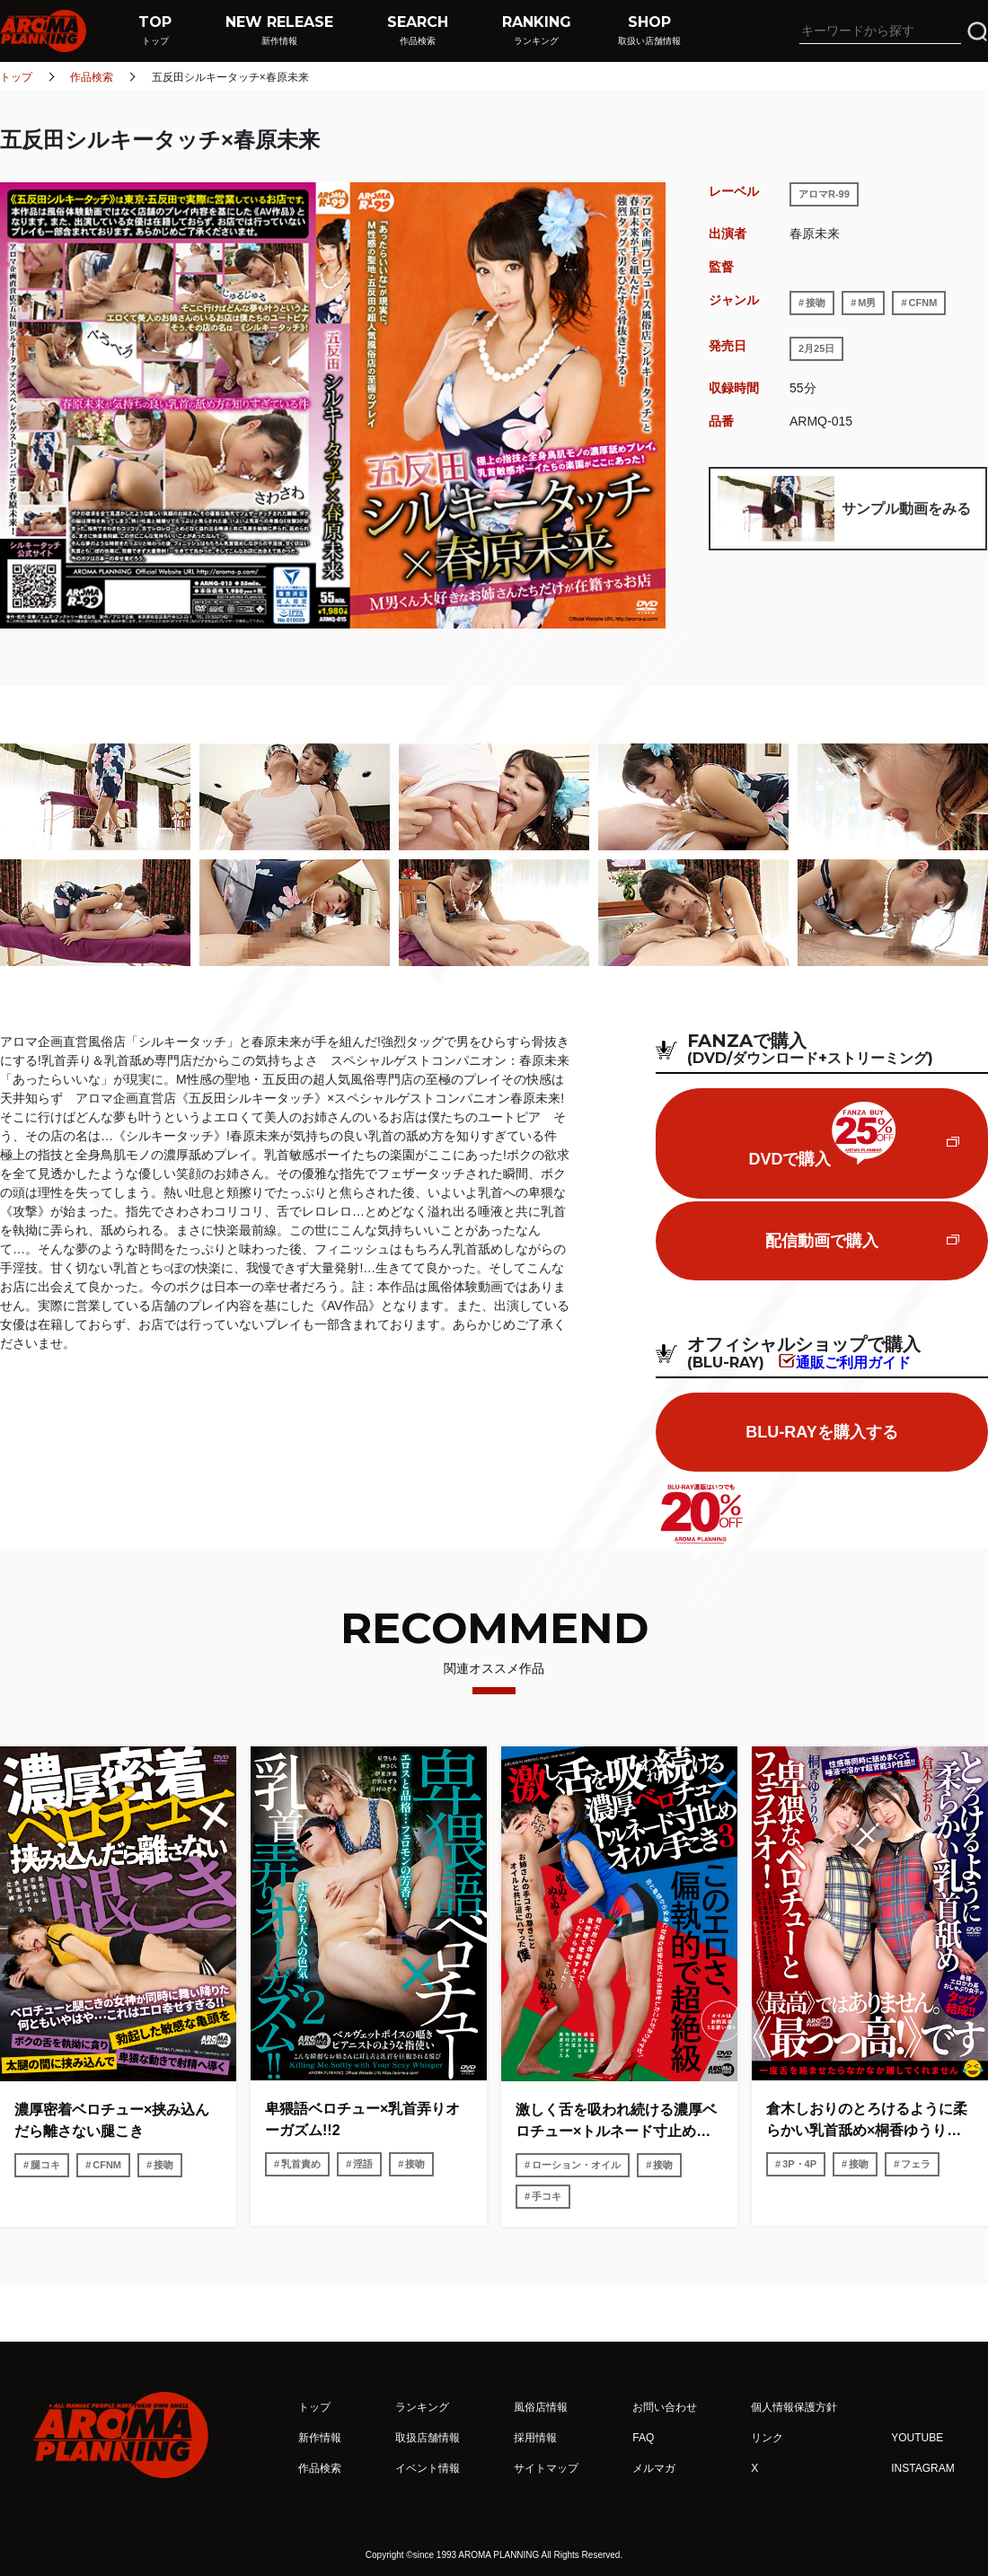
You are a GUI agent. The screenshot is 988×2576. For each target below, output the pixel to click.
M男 (867, 302)
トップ (16, 77)
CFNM (923, 302)
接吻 (815, 302)
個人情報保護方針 (794, 2407)
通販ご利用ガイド (853, 1362)
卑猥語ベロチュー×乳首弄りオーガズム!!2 (362, 2119)
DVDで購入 (821, 1135)
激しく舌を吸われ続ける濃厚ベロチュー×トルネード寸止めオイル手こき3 (616, 2122)
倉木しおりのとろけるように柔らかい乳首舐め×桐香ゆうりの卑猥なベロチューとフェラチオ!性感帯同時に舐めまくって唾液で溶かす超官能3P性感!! (869, 2121)
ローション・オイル (576, 2164)
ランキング (422, 2407)
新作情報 (319, 2437)
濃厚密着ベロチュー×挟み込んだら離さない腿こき (111, 2120)
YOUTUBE (917, 2437)
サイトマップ (546, 2468)
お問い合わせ (664, 2407)
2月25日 (816, 348)
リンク (767, 2437)
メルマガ (653, 2468)
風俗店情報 (541, 2407)
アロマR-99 (824, 194)
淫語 (363, 2163)
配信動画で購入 (821, 1241)
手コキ (546, 2196)
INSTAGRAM (922, 2468)
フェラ (916, 2163)
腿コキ (45, 2164)
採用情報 (535, 2437)
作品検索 (91, 77)
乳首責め (301, 2163)
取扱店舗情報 (427, 2437)
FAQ (643, 2437)
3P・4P (799, 2163)
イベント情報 (427, 2468)
